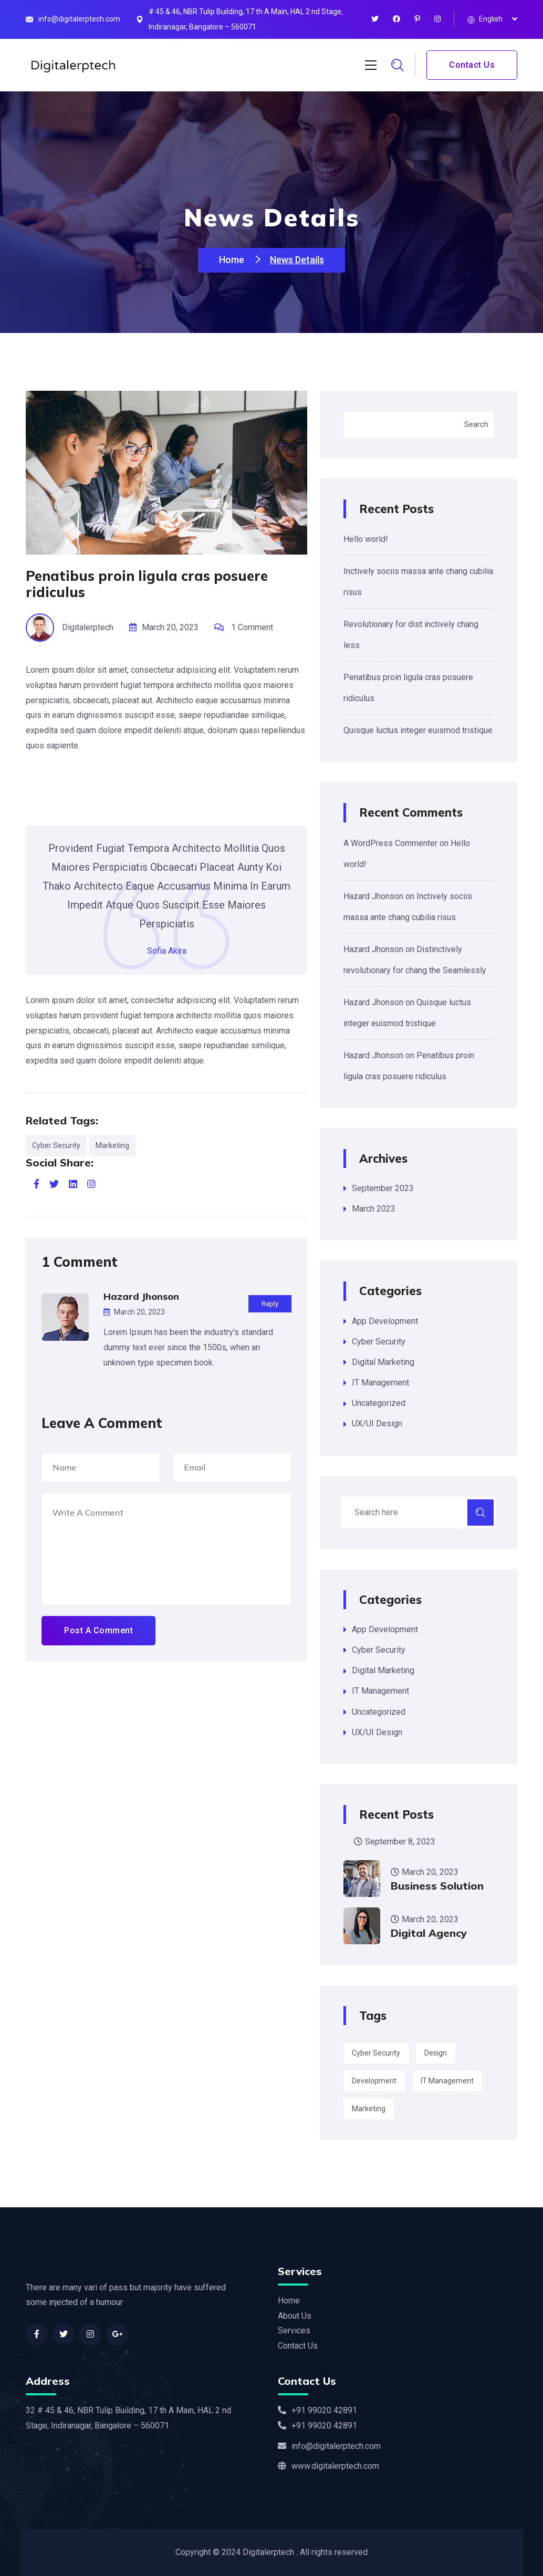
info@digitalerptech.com (79, 19)
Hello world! (365, 539)
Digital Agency (429, 1932)
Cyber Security (56, 1145)
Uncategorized (378, 1403)
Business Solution (437, 1885)
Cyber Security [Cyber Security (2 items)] (376, 2053)
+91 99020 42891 (317, 2410)
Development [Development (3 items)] (374, 2081)
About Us (294, 2316)
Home (232, 259)
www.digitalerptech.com (328, 2466)
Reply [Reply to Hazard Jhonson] (270, 1304)
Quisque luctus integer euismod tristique (418, 730)
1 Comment (252, 627)
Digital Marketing (383, 1362)
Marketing (112, 1145)
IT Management (380, 1383)
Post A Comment (98, 1630)
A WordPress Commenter (390, 843)
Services (294, 2330)
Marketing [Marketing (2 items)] (368, 2108)
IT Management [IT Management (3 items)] (447, 2081)
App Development (385, 1321)
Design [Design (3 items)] (435, 2053)
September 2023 (383, 1188)
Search (476, 424)
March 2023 (373, 1209)
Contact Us (472, 65)
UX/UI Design (377, 1423)
